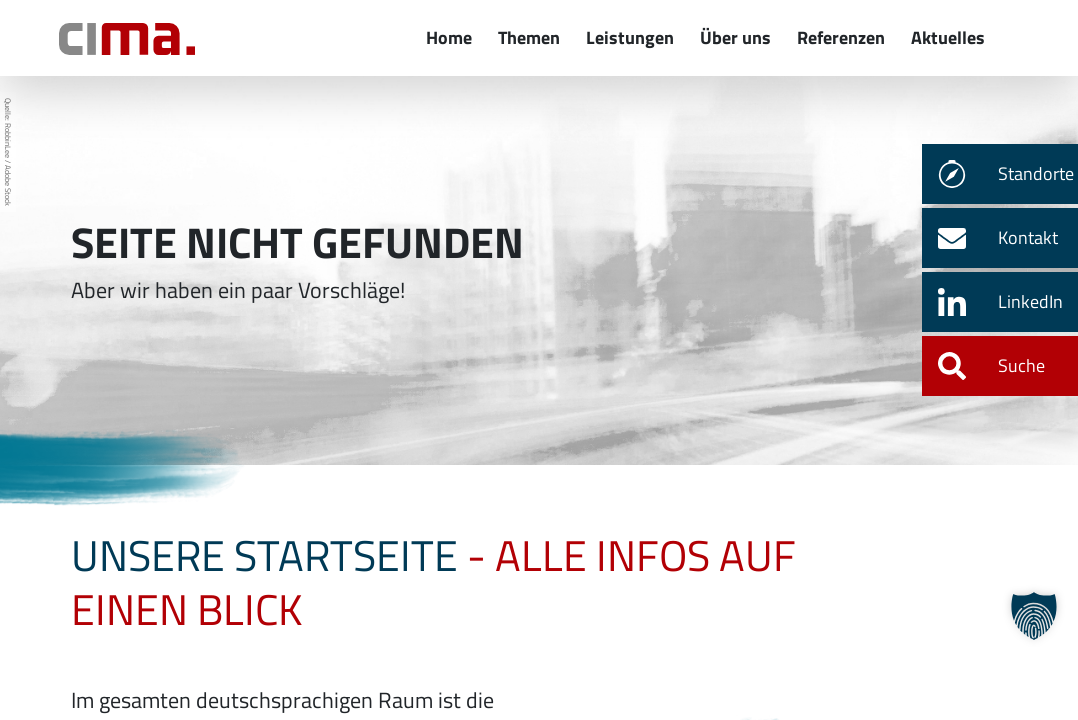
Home (449, 37)
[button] (1034, 616)
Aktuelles (948, 37)
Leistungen (630, 37)
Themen (529, 37)
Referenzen (841, 37)
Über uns (735, 37)
